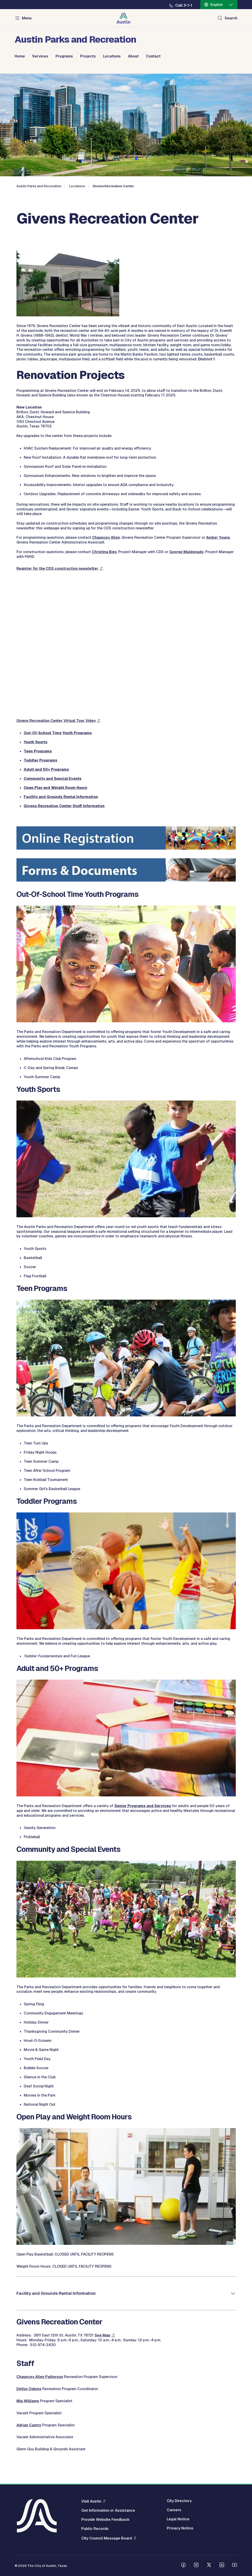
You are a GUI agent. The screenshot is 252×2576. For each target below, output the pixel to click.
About (133, 56)
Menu (27, 18)
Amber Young (218, 537)
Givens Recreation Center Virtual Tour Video (56, 720)
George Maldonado (186, 551)
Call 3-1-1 (183, 5)
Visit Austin (91, 2501)
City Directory (179, 2501)
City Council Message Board (106, 2538)
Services (40, 56)
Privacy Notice (180, 2528)
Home (20, 56)
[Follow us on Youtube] (234, 2565)
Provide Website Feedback (105, 2519)
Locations (112, 56)
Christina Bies (104, 551)
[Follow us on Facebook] (183, 2565)
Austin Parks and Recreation (38, 186)
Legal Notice (178, 2519)
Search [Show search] (231, 18)
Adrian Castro (28, 2425)
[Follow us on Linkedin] (222, 2565)
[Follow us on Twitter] (209, 2565)
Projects (88, 56)
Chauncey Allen (106, 537)
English (216, 4)
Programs (64, 56)
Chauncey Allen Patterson (39, 2376)
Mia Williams (27, 2401)
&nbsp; (126, 649)
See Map (102, 2335)
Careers (174, 2510)
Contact (153, 56)
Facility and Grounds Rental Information (56, 2293)
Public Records (95, 2529)
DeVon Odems (28, 2388)
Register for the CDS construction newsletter (57, 568)
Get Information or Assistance (108, 2510)
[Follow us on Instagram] (196, 2565)
